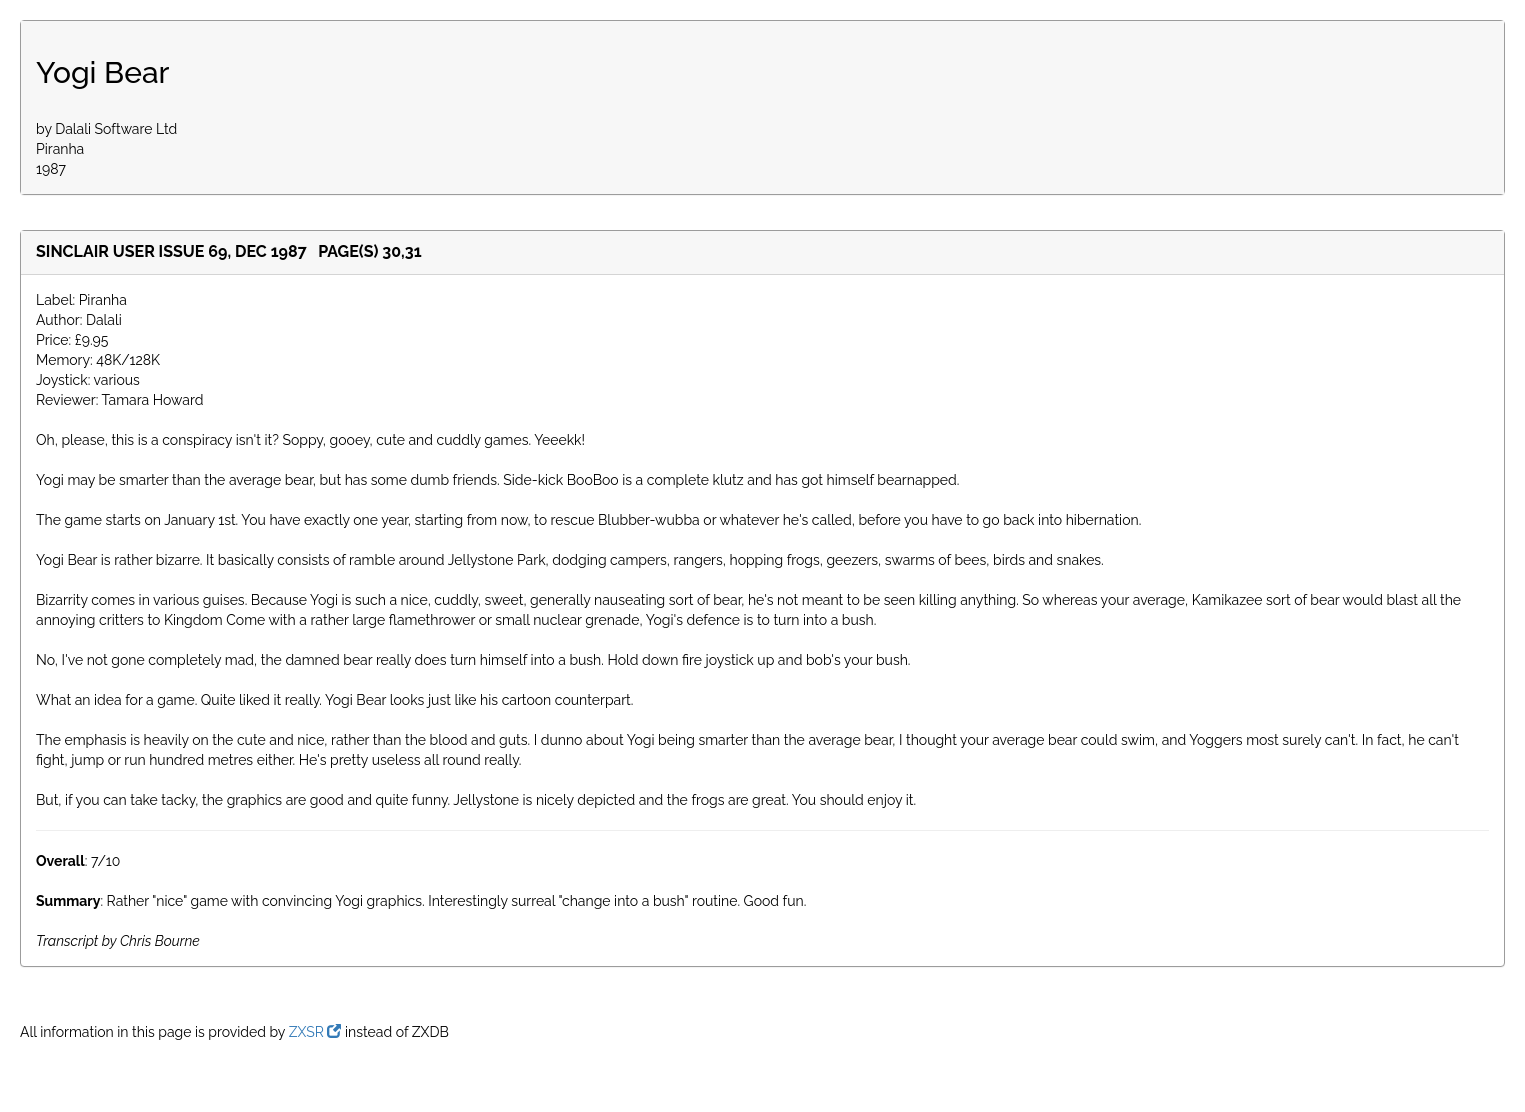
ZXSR (315, 1032)
